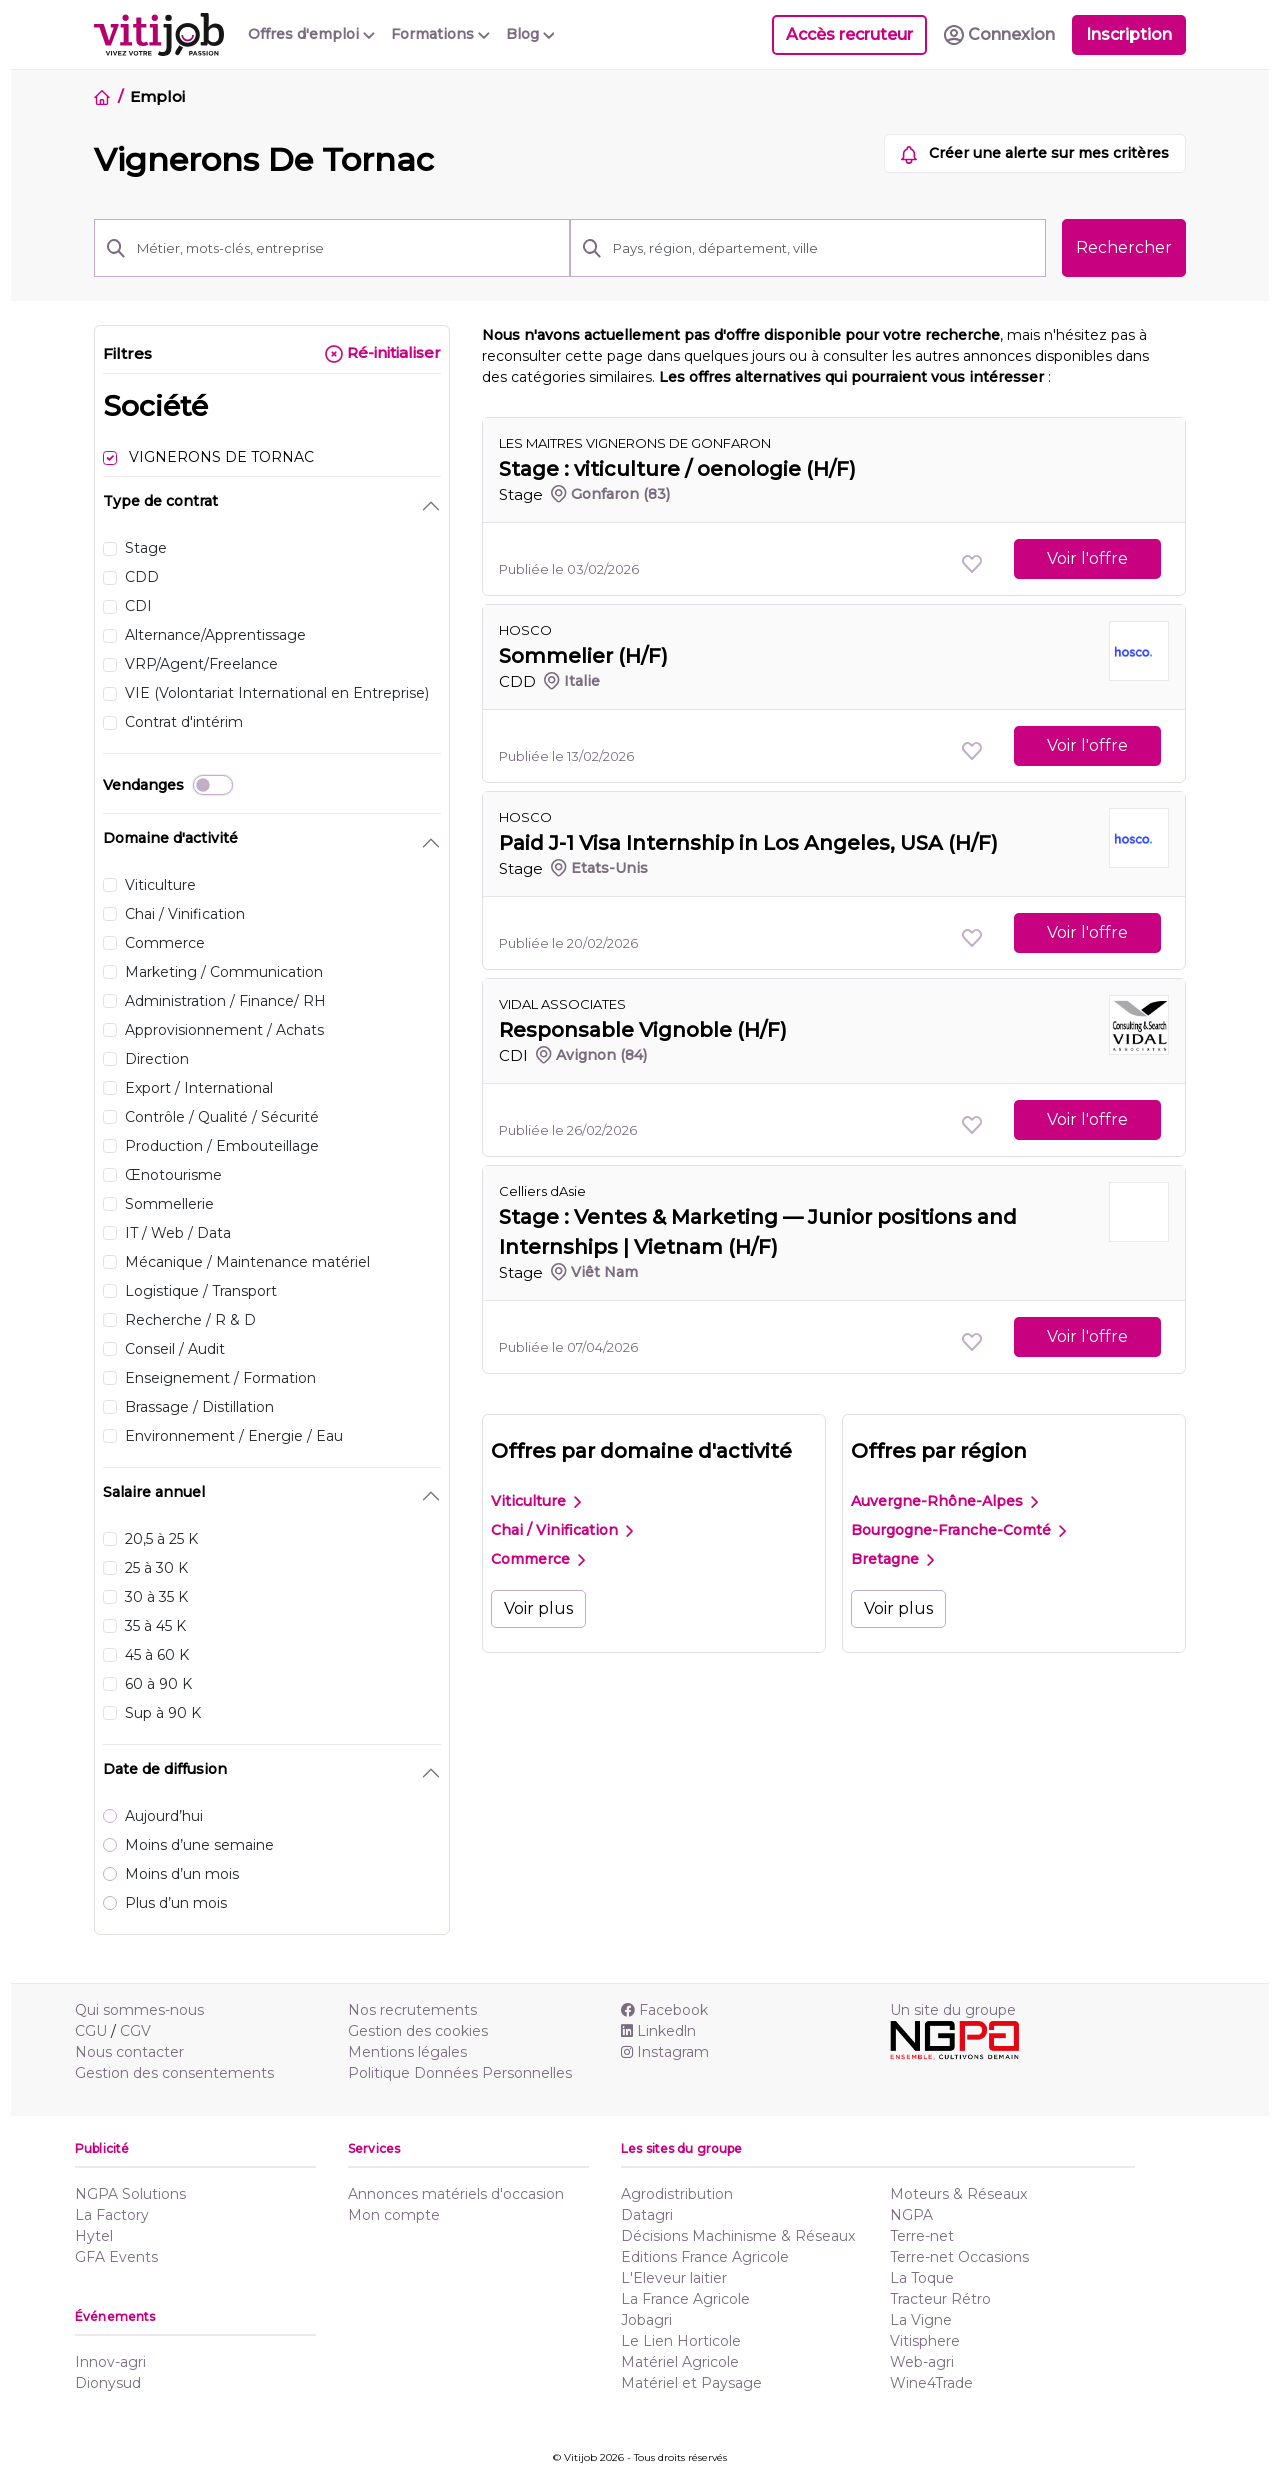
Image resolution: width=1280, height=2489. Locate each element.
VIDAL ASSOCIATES (562, 1004)
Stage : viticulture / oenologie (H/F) (677, 469)
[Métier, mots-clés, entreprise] (347, 248)
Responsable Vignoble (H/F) (643, 1030)
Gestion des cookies (418, 2031)
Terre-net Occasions (959, 2257)
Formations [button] (440, 34)
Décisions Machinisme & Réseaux (738, 2236)
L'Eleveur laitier (674, 2278)
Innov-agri (110, 2362)
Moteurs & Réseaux (958, 2194)
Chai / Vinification (562, 1530)
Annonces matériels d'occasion (456, 2194)
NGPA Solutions (130, 2194)
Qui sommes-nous (139, 2010)
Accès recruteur (849, 34)
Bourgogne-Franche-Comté (958, 1530)
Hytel (94, 2236)
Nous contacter (129, 2052)
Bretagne (892, 1559)
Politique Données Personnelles (460, 2073)
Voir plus (538, 1608)
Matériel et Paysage (691, 2383)
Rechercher (1124, 247)
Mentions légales (407, 2052)
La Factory (112, 2215)
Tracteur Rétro (940, 2299)
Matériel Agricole (680, 2362)
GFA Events (116, 2257)
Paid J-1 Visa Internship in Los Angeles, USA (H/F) (748, 843)
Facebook (664, 2010)
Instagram (665, 2052)
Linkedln (658, 2031)
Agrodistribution (677, 2194)
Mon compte (394, 2215)
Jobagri (646, 2320)
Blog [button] (530, 34)
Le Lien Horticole (681, 2341)
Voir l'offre (1087, 558)
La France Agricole (685, 2299)
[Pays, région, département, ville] (823, 248)
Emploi (157, 96)
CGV (135, 2031)
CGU (91, 2031)
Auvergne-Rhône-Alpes (944, 1501)
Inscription (1129, 34)
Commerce (538, 1559)
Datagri (647, 2215)
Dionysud (108, 2383)
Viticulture (536, 1501)
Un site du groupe (953, 2010)
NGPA (911, 2215)
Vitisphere (925, 2341)
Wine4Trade (931, 2383)
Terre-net (922, 2236)
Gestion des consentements (174, 2073)
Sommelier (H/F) (583, 656)
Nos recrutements (412, 2010)
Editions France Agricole (705, 2257)
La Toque (922, 2278)
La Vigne (921, 2320)
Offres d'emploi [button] (311, 34)
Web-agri (922, 2362)
